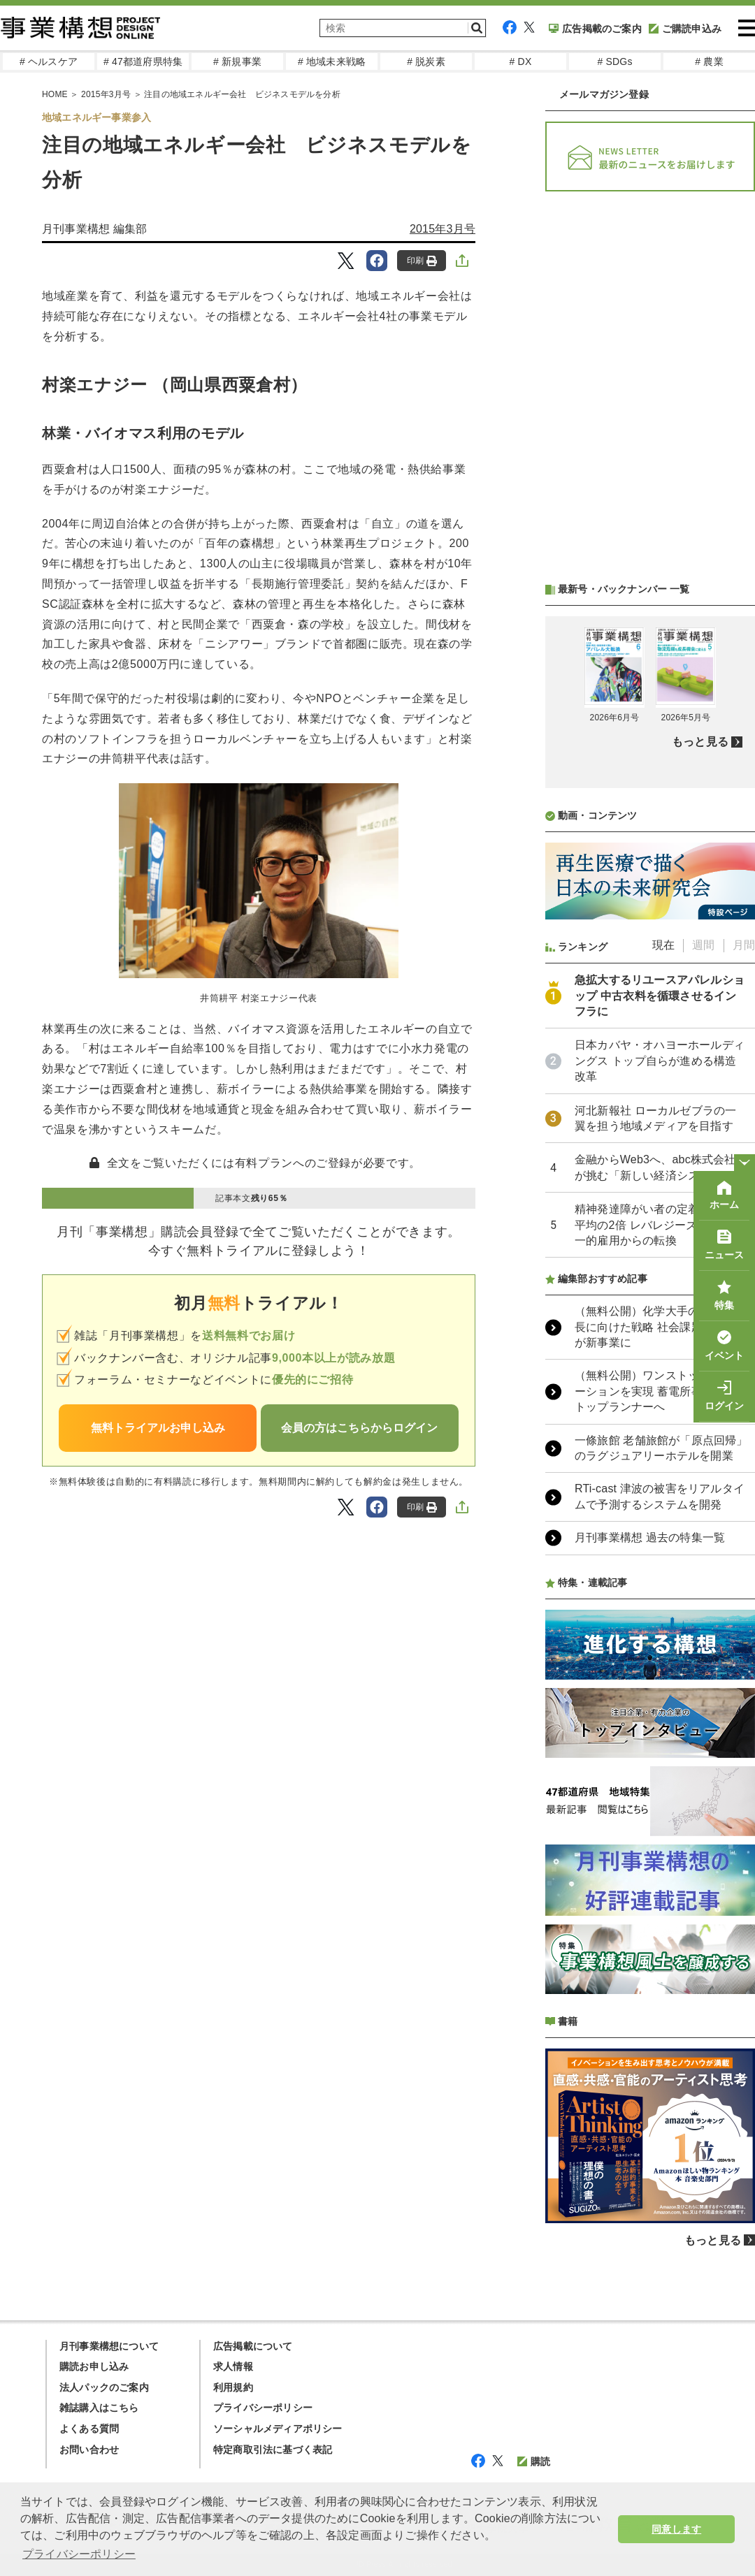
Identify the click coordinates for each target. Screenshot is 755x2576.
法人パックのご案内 (104, 2387)
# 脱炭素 (426, 61)
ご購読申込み (685, 29)
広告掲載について (253, 2346)
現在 (663, 945)
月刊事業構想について (109, 2346)
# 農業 (709, 61)
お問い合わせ (89, 2449)
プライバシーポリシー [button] (79, 2554)
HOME (55, 94)
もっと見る (700, 742)
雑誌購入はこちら (99, 2408)
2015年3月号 (106, 94)
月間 (744, 945)
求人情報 (233, 2366)
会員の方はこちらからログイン (359, 1428)
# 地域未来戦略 (332, 61)
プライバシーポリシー (262, 2408)
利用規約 (233, 2387)
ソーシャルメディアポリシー (278, 2428)
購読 (533, 2461)
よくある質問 (89, 2428)
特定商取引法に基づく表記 (272, 2449)
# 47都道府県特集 (142, 61)
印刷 (422, 261)
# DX (521, 61)
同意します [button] (676, 2529)
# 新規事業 (237, 61)
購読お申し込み (94, 2366)
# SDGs (614, 61)
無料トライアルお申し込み (158, 1428)
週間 (703, 945)
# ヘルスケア (49, 61)
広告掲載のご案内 (595, 29)
